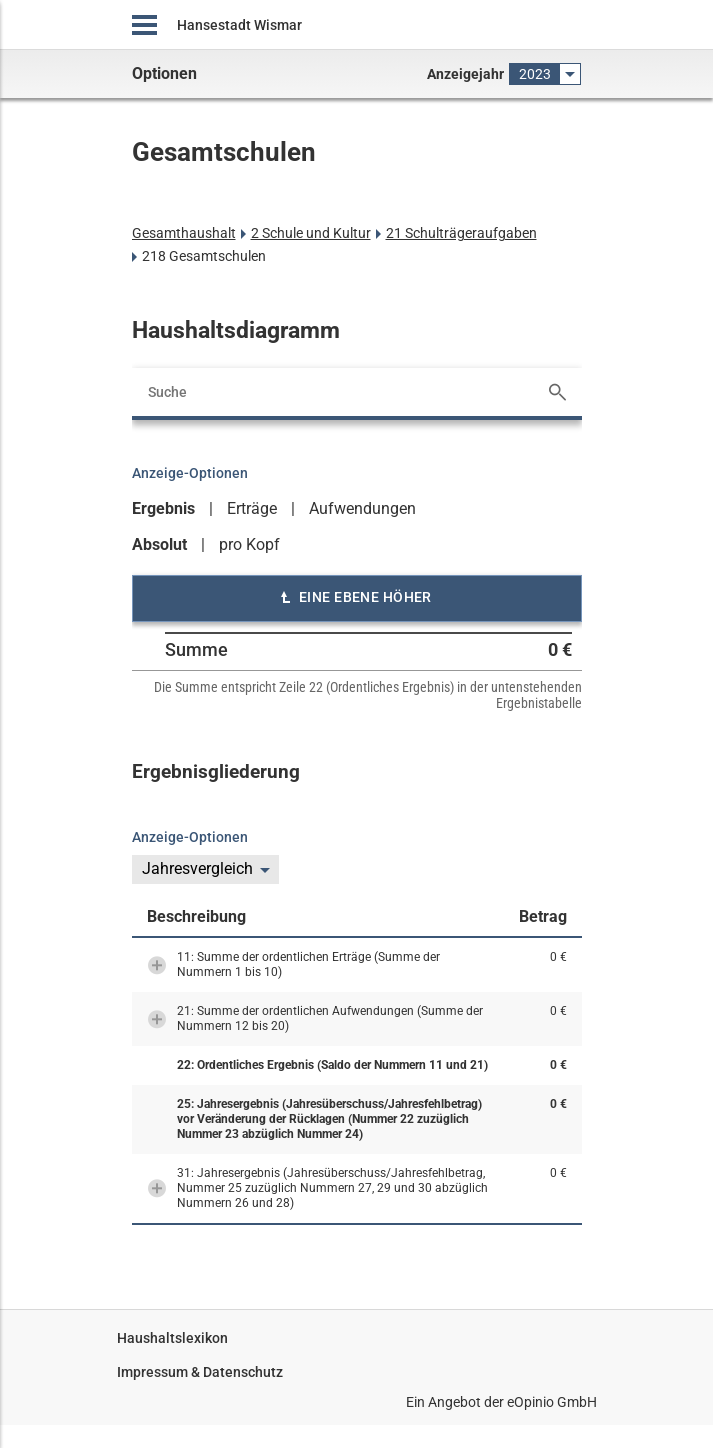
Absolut (159, 544)
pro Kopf (249, 544)
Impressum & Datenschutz (200, 1372)
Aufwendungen (362, 508)
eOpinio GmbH (552, 1402)
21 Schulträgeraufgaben (461, 233)
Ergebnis (163, 508)
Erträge (252, 508)
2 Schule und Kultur (311, 233)
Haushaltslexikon (172, 1338)
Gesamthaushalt (184, 233)
